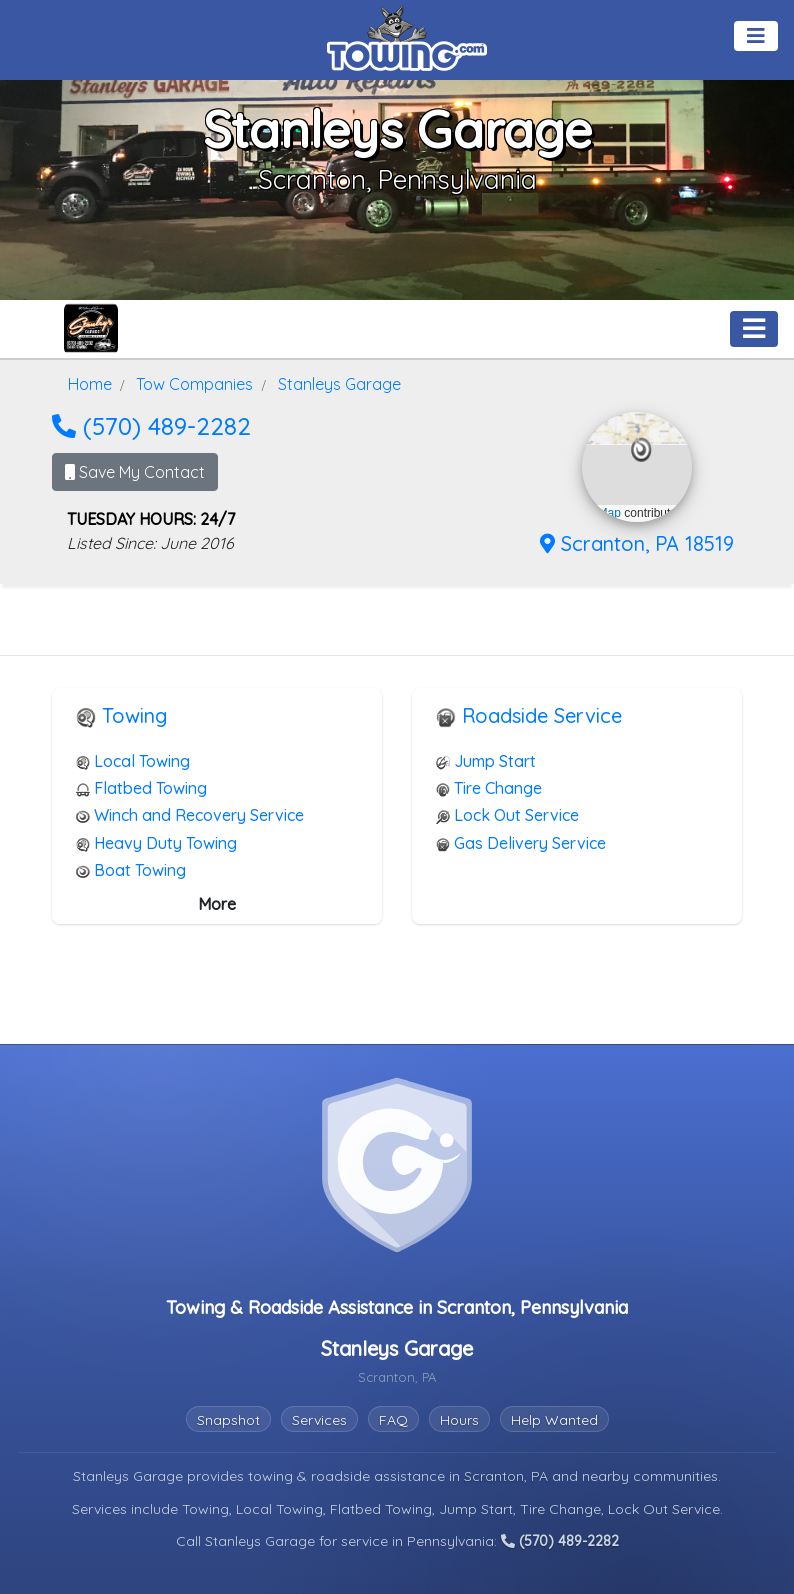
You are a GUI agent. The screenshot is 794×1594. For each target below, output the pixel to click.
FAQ (393, 1420)
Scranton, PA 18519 (637, 543)
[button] (641, 450)
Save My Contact (135, 472)
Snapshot (228, 1420)
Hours (459, 1420)
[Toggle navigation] (756, 36)
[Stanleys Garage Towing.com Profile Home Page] (91, 329)
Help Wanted (554, 1420)
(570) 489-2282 (151, 426)
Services (319, 1420)
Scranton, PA (508, 1476)
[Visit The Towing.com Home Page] (407, 36)
